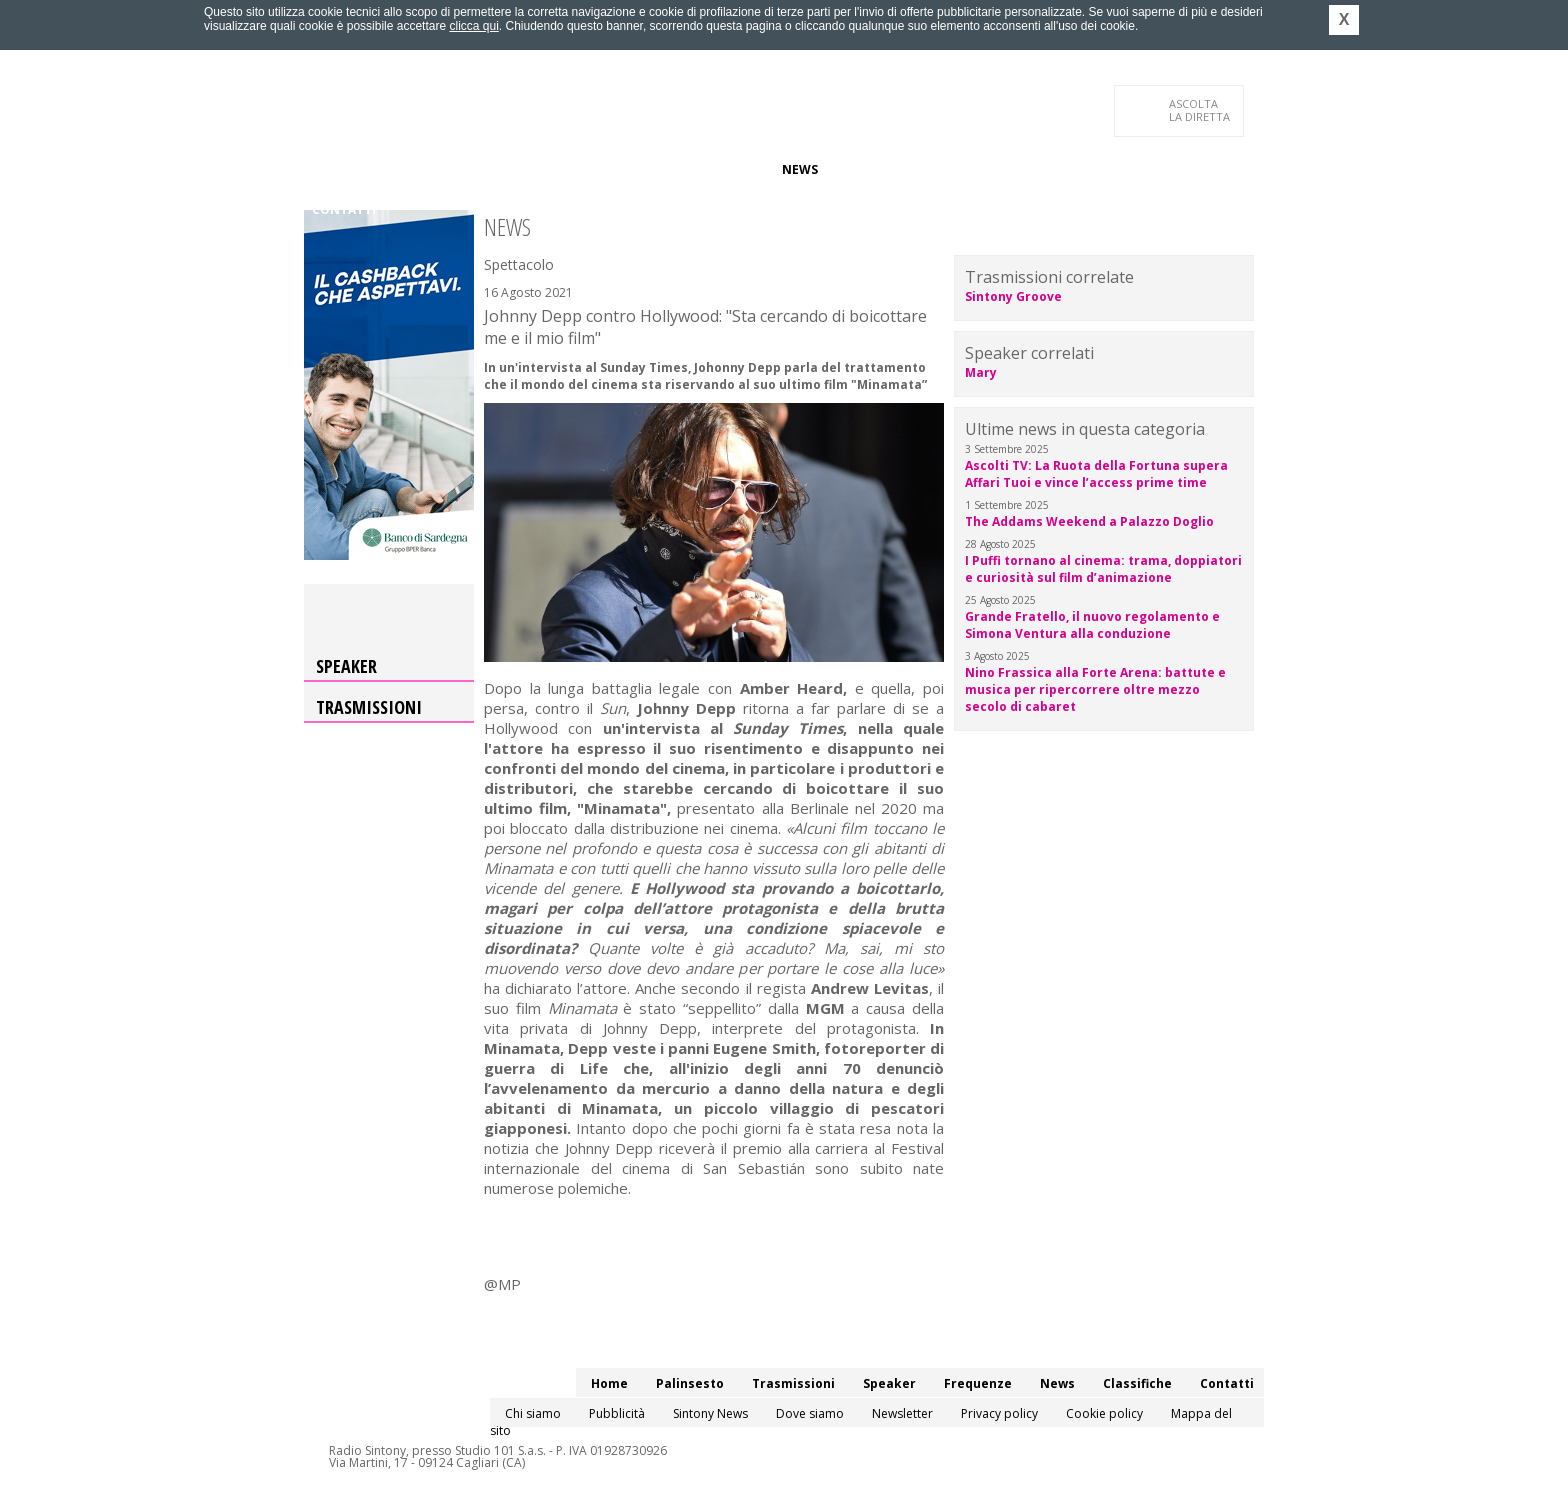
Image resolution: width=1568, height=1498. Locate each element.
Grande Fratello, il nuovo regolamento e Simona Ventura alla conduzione (1092, 625)
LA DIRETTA (1200, 110)
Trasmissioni (369, 707)
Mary (981, 372)
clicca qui (473, 26)
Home (330, 169)
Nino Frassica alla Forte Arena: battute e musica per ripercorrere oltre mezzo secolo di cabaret (1095, 689)
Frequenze (729, 169)
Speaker (650, 169)
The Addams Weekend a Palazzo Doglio (1089, 521)
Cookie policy (1104, 1413)
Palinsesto (403, 169)
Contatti (344, 209)
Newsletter (902, 1413)
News (800, 169)
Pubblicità (617, 1413)
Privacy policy (999, 1413)
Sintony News (710, 1413)
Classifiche (872, 169)
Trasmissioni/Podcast (532, 169)
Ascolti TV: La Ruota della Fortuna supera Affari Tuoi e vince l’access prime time (1096, 474)
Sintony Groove (1013, 296)
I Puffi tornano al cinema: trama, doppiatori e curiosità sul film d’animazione (1103, 569)
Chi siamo (533, 1413)
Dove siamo (810, 1413)
